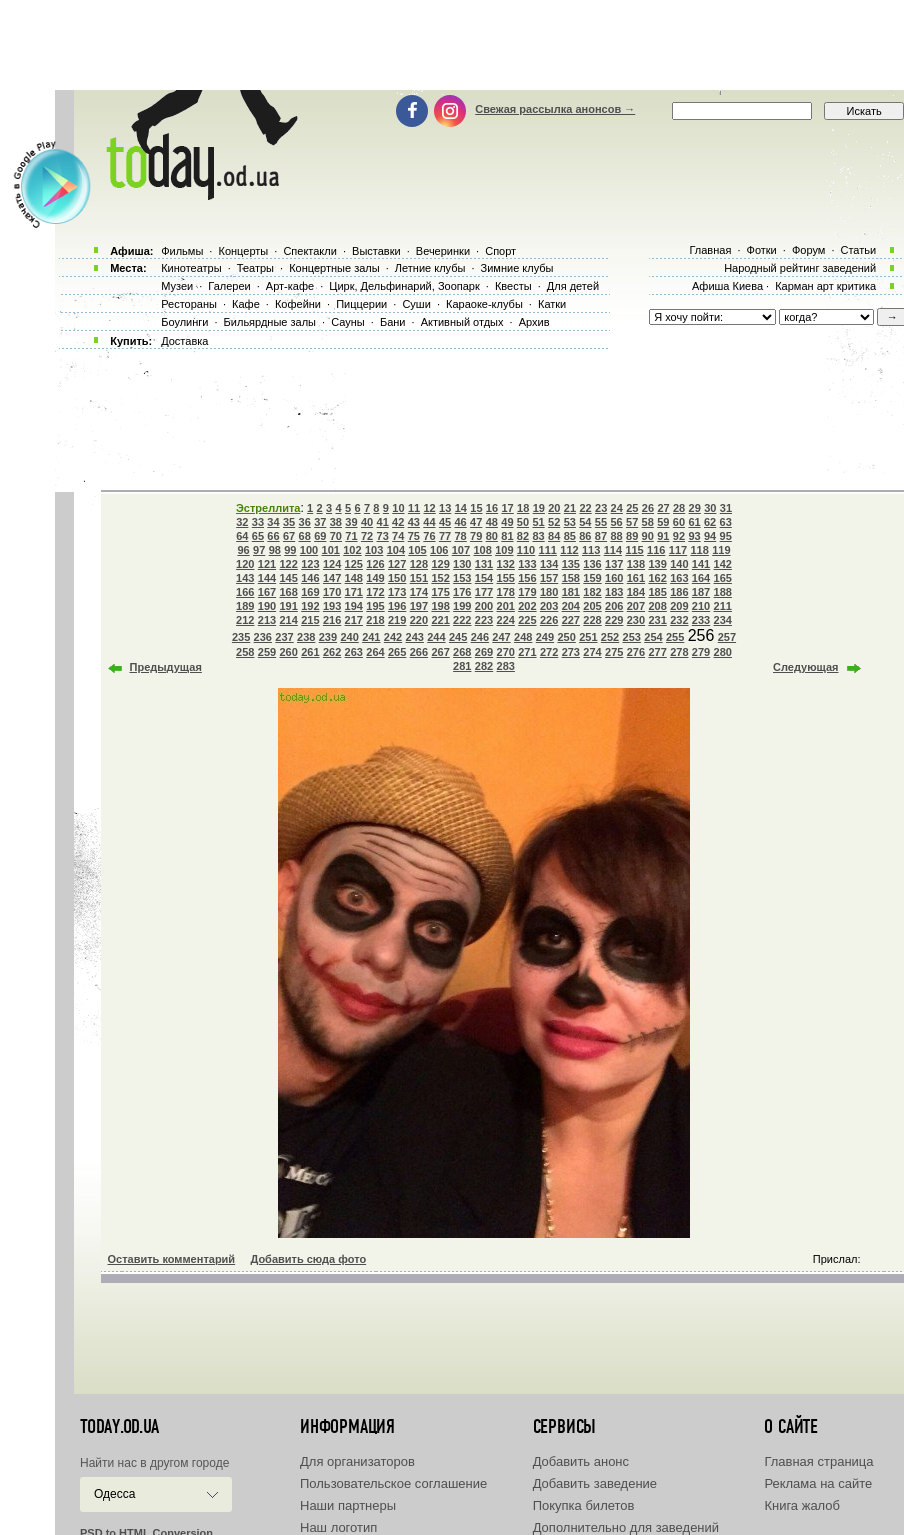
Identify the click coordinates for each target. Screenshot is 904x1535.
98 (275, 550)
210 (701, 606)
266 (419, 652)
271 (527, 652)
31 (726, 508)
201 (506, 606)
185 (657, 592)
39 (351, 522)
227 (571, 620)
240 (349, 637)
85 (570, 536)
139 (657, 564)
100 (309, 550)
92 (679, 536)
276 (636, 652)
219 (397, 620)
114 (613, 550)
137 (614, 564)
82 (523, 536)
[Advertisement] (452, 45)
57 (632, 522)
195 (375, 606)
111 (548, 550)
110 (526, 550)
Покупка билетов (584, 1505)
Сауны (348, 322)
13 (445, 508)
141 (701, 564)
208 (657, 606)
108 (482, 550)
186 (679, 592)
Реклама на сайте (818, 1483)
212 (245, 620)
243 (415, 637)
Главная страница (818, 1461)
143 (245, 578)
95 (726, 536)
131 (484, 564)
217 (354, 620)
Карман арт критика (825, 286)
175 (440, 592)
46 (460, 522)
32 (242, 522)
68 (305, 536)
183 (614, 592)
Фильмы (182, 251)
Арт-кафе (290, 286)
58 (648, 522)
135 (571, 564)
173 (397, 592)
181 (571, 592)
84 (554, 536)
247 (501, 637)
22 (585, 508)
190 (267, 606)
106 (439, 550)
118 (699, 550)
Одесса (114, 1494)
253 (632, 637)
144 (267, 578)
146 (310, 578)
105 (417, 550)
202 (527, 606)
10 (398, 508)
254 (653, 637)
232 (679, 620)
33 (258, 522)
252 (610, 637)
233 (701, 620)
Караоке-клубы (484, 304)
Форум (808, 250)
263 (354, 652)
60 (679, 522)
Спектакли (310, 251)
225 (527, 620)
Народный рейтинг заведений (800, 268)
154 (484, 578)
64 (242, 536)
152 (440, 578)
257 (727, 637)
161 (636, 578)
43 (414, 522)
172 (375, 592)
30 (710, 508)
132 (506, 564)
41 (383, 522)
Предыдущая (166, 667)
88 (616, 536)
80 (492, 536)
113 (591, 550)
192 (310, 606)
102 (352, 550)
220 (419, 620)
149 (375, 578)
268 (462, 652)
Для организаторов (357, 1461)
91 (663, 536)
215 (310, 620)
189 (245, 606)
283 (506, 666)
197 (419, 606)
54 (585, 522)
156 (527, 578)
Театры (255, 268)
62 (710, 522)
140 (679, 564)
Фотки (762, 250)
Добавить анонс (581, 1461)
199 (462, 606)
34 (273, 522)
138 (636, 564)
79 (476, 536)
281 (462, 666)
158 (571, 578)
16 (492, 508)
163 (679, 578)
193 (332, 606)
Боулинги (184, 322)
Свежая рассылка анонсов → (555, 109)
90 (648, 536)
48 (492, 522)
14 (461, 508)
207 (636, 606)
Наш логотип (338, 1527)
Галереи (229, 286)
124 (332, 564)
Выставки (376, 251)
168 (288, 592)
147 (332, 578)
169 (310, 592)
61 (694, 522)
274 (592, 652)
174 (419, 592)
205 (592, 606)
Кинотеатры (191, 268)
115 (634, 550)
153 (462, 578)
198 (440, 606)
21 (570, 508)
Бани (393, 322)
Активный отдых (462, 322)
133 (527, 564)
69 (320, 536)
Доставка (184, 341)
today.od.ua (119, 1427)
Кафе (246, 304)
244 (436, 637)
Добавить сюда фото (308, 1259)
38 (336, 522)
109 (504, 550)
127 (397, 564)
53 (570, 522)
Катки (552, 304)
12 (429, 508)
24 (617, 508)
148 (354, 578)
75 (414, 536)
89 (632, 536)
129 (440, 564)
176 (462, 592)
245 (458, 637)
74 (398, 536)
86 (585, 536)
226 (549, 620)
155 (506, 578)
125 (354, 564)
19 (539, 508)
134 (549, 564)
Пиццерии (361, 304)
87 (601, 536)
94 (710, 536)
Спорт (500, 251)
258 (245, 652)
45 (445, 522)
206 (614, 606)
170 (332, 592)
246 (480, 637)
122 (288, 564)
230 (636, 620)
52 (554, 522)
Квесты (513, 286)
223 (484, 620)
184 (636, 592)
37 (320, 522)
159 (592, 578)
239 (328, 637)
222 (462, 620)
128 (419, 564)
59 (663, 522)
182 (592, 592)
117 (678, 550)
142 (723, 564)
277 (657, 652)
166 (245, 592)
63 (726, 522)
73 (383, 536)
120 (245, 564)
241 (371, 637)
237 (284, 637)
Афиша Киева (727, 286)
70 (336, 536)
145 (288, 578)
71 (351, 536)
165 (723, 578)
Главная (710, 250)
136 (592, 564)
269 (484, 652)
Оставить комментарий (172, 1259)
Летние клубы (430, 268)
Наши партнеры (348, 1505)
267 (440, 652)
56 (616, 522)
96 (243, 550)
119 (721, 550)
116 (656, 550)
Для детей (573, 286)
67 (289, 536)
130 (462, 564)
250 (566, 637)
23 (601, 508)
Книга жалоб (802, 1505)
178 (506, 592)
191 (288, 606)
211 (723, 606)
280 (723, 652)
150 (397, 578)
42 (398, 522)
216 (332, 620)
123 (310, 564)
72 (367, 536)
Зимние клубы (517, 268)
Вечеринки (443, 251)
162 (657, 578)
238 (306, 637)
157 (549, 578)
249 (545, 637)
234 (723, 620)
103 (374, 550)
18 (523, 508)
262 (332, 652)
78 (460, 536)
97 (259, 550)
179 (527, 592)
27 (663, 508)
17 (507, 508)
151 (419, 578)
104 (396, 550)
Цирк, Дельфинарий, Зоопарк (404, 286)
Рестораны (189, 304)
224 (506, 620)
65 (258, 536)
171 (354, 592)
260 (288, 652)
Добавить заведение (595, 1483)
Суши (416, 304)
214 (288, 620)
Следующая (805, 667)
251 (588, 637)
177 (484, 592)
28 (679, 508)
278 (679, 652)
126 (375, 564)
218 (375, 620)
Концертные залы (334, 268)
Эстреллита (268, 508)
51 (538, 522)
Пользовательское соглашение (393, 1483)
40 (367, 522)
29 (695, 508)
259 (267, 652)
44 (429, 522)
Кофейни (298, 304)
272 (549, 652)
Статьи (859, 250)
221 (440, 620)
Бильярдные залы (270, 322)
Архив (534, 322)
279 (701, 652)
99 (290, 550)
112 (569, 550)
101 (331, 550)
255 (675, 637)
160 (614, 578)
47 (476, 522)
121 (267, 564)
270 (506, 652)
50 (523, 522)
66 (273, 536)
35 (289, 522)
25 (632, 508)
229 (614, 620)
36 (305, 522)
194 (354, 606)
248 (523, 637)
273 (571, 652)
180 (549, 592)
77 (445, 536)
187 (701, 592)
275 (614, 652)
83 (538, 536)
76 (429, 536)
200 (484, 606)
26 (648, 508)
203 (549, 606)
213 (267, 620)
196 (397, 606)
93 (694, 536)
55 (601, 522)
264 (375, 652)
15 (476, 508)
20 (554, 508)
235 (241, 637)
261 (310, 652)
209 (679, 606)
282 (484, 666)
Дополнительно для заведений (626, 1527)
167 (267, 592)
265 (397, 652)
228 (592, 620)
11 (414, 508)
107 (461, 550)
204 (571, 606)
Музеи (177, 286)
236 (263, 637)
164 (701, 578)
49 (507, 522)
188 (723, 592)
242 (393, 637)
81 (507, 536)
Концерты (243, 251)
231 (657, 620)
